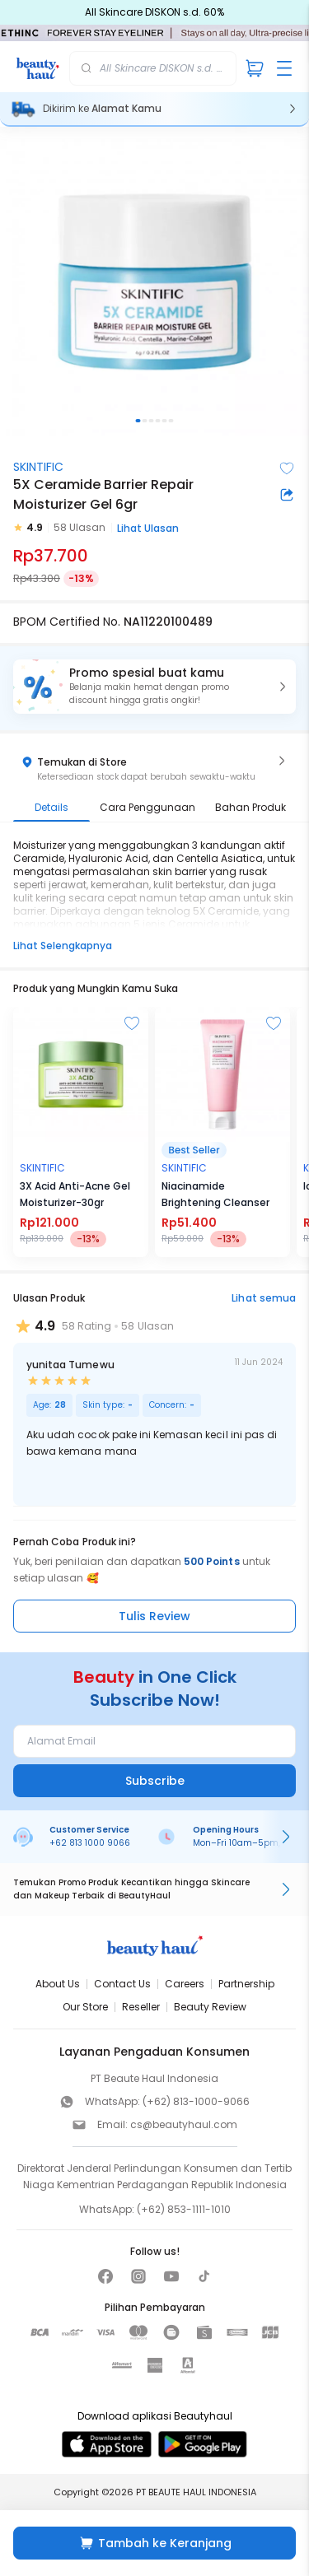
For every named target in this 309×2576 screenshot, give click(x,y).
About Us (57, 1984)
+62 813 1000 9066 (89, 1843)
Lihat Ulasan (148, 528)
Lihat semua (264, 1298)
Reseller (141, 2007)
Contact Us (122, 1984)
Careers (184, 1984)
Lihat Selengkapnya (62, 946)
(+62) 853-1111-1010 (184, 2209)
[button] (154, 686)
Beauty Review (210, 2007)
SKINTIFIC (38, 467)
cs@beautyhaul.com (183, 2124)
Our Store (85, 2007)
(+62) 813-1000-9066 (196, 2101)
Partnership (246, 1984)
